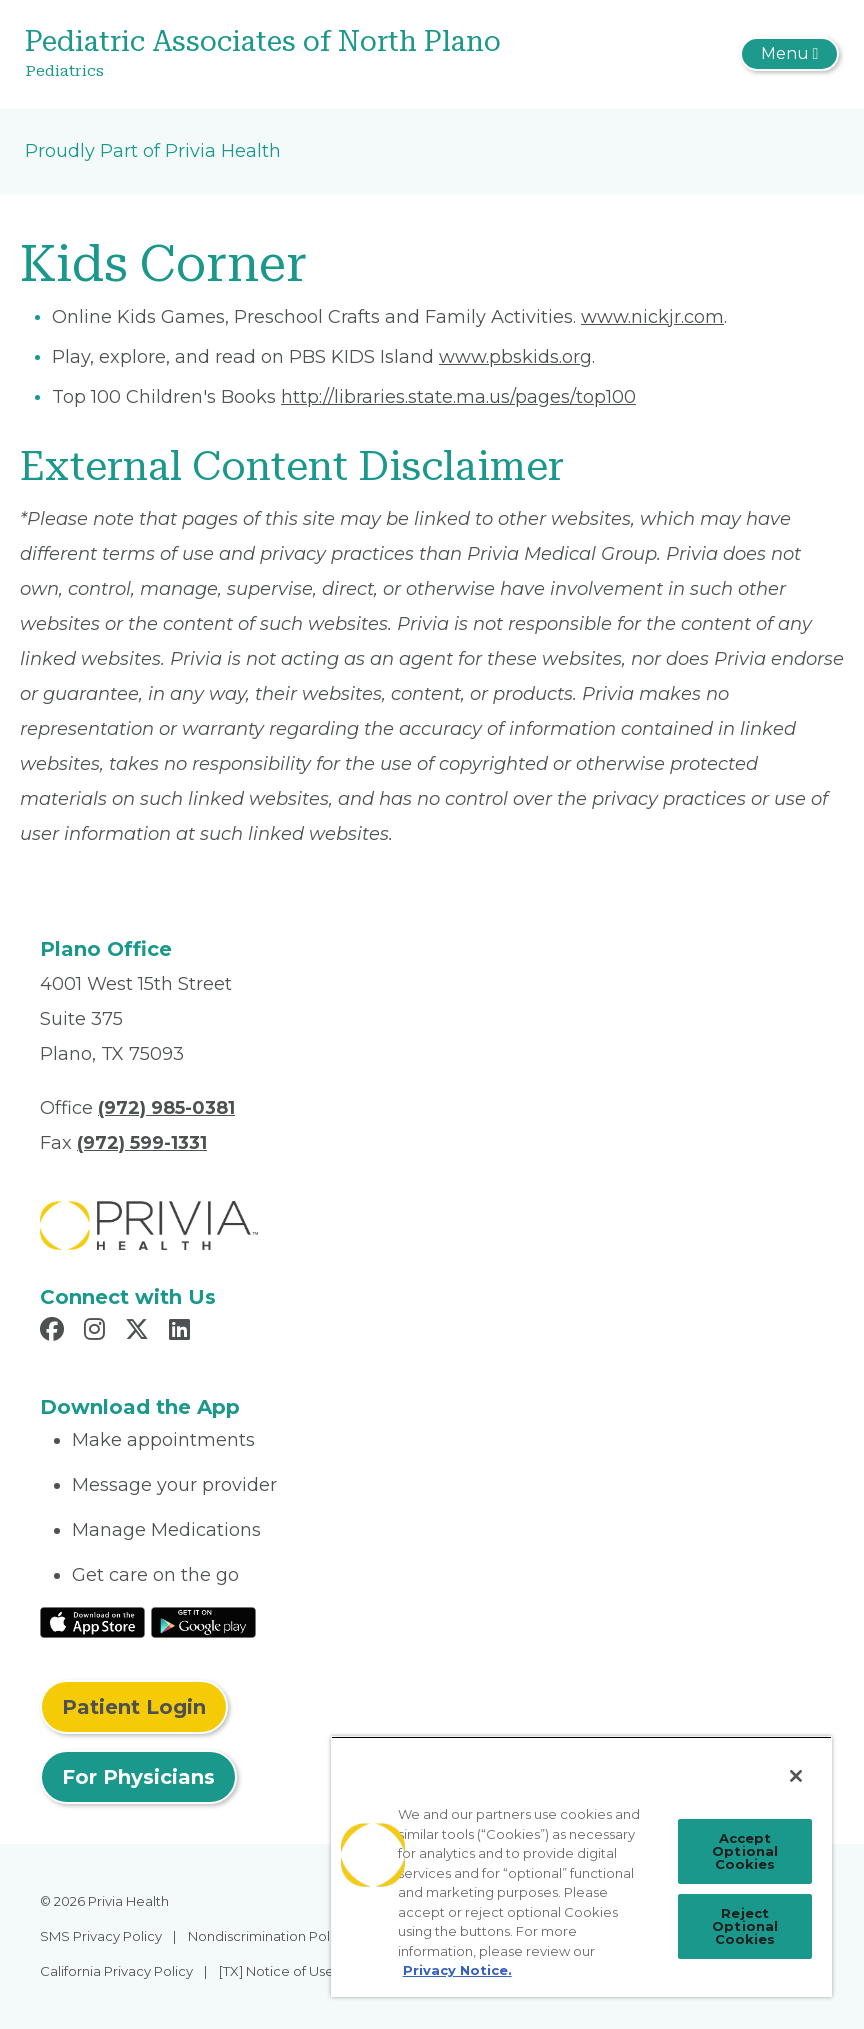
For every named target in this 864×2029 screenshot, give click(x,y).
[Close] (796, 1776)
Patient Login (134, 1707)
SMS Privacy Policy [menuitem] (101, 1936)
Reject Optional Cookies (745, 1926)
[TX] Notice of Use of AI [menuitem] (292, 1971)
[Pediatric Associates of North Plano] (296, 54)
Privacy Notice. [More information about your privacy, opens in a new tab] (457, 1970)
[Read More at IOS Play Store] (92, 1622)
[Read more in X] (140, 1332)
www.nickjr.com (652, 317)
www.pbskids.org (515, 357)
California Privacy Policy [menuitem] (116, 1971)
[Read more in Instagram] (97, 1332)
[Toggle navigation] (789, 54)
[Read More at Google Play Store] (203, 1622)
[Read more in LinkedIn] (182, 1332)
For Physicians (138, 1777)
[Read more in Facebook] (55, 1332)
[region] (581, 1866)
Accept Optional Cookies (745, 1851)
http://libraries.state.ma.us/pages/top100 (458, 397)
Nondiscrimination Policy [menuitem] (268, 1936)
